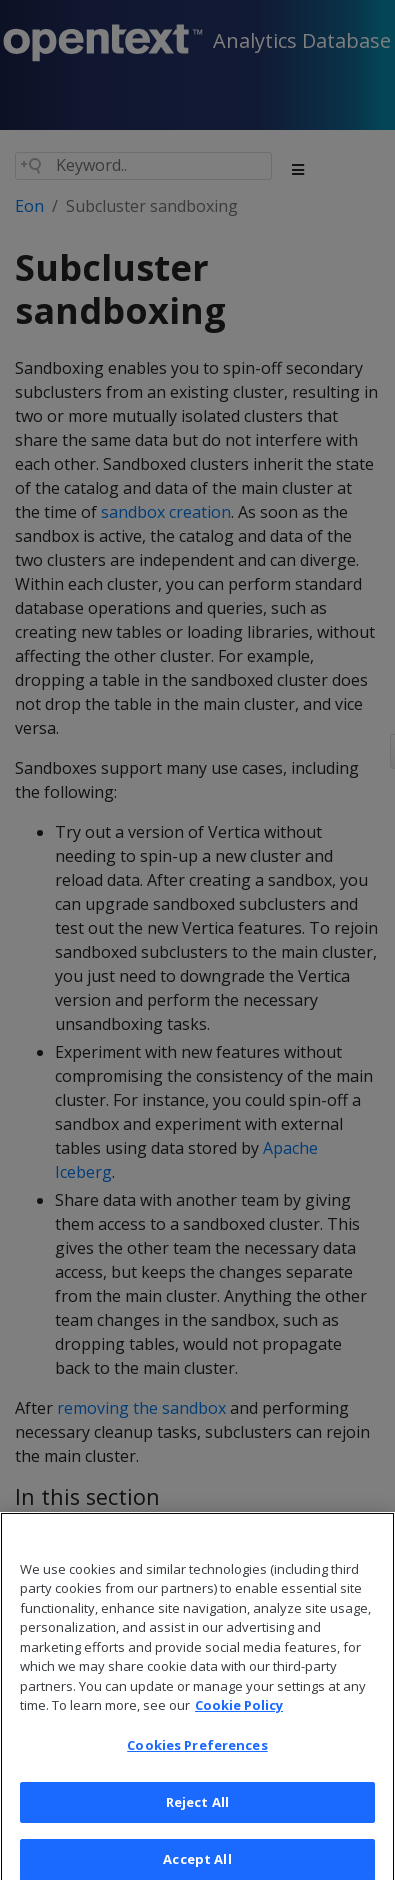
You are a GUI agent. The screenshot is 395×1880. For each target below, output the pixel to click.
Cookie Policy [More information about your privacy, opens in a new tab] (239, 1718)
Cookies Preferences (197, 1758)
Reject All (197, 1814)
